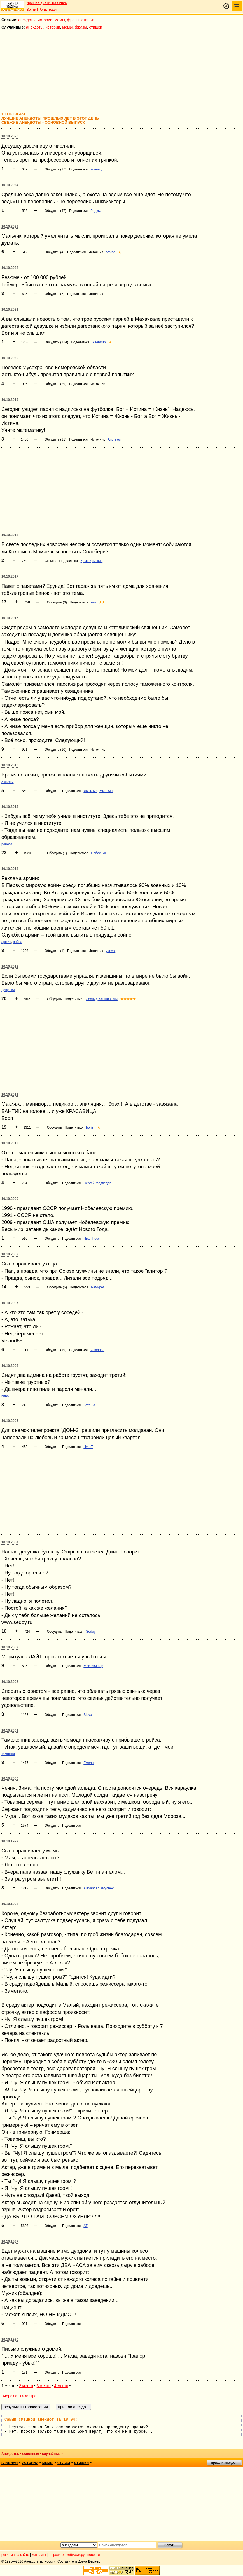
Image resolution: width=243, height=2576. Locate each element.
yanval (111, 951)
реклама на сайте (15, 2555)
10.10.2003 (9, 1647)
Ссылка (50, 561)
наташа (89, 1405)
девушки (8, 990)
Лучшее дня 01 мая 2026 (47, 3)
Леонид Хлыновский (102, 999)
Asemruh (99, 342)
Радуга (95, 211)
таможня (8, 1754)
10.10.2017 (9, 577)
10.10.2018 (9, 535)
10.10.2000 (9, 1778)
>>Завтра (28, 2396)
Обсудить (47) (55, 211)
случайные (51, 2454)
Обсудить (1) (57, 853)
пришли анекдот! (224, 2463)
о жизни (7, 782)
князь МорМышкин (98, 791)
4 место (61, 2385)
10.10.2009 (9, 1199)
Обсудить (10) (55, 750)
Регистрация (48, 9)
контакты (39, 2555)
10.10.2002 (9, 1682)
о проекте (56, 2555)
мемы (60, 20)
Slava (87, 1715)
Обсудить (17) (55, 169)
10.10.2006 (9, 1366)
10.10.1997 (9, 2241)
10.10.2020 (9, 358)
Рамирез (97, 1287)
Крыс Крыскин (92, 561)
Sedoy (90, 1632)
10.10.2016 (9, 618)
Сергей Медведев (97, 1183)
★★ (102, 602)
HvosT (88, 1447)
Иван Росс (91, 1239)
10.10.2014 (9, 807)
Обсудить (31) (55, 439)
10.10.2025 (9, 136)
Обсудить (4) (54, 252)
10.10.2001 (9, 1730)
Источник (95, 252)
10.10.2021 (9, 310)
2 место (26, 2385)
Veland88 (97, 1350)
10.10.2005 (9, 1421)
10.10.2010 (9, 1143)
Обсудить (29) (55, 384)
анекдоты (27, 20)
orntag (110, 252)
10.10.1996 (9, 2339)
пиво (5, 1396)
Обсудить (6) (57, 602)
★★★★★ (128, 999)
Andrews (114, 439)
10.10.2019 (9, 400)
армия (6, 942)
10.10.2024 (9, 185)
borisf (90, 1127)
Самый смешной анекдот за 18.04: (40, 2419)
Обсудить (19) (55, 1350)
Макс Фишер (93, 1666)
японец (96, 169)
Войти (31, 9)
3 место (44, 2385)
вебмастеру (75, 2555)
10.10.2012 (9, 966)
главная (9, 2463)
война (17, 942)
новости (93, 2555)
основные (30, 2454)
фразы (73, 20)
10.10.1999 (9, 1841)
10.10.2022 (9, 268)
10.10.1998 (9, 1904)
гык (93, 602)
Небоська (98, 853)
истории (45, 20)
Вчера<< (9, 2396)
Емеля (88, 1763)
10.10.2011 (9, 1094)
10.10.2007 (9, 1303)
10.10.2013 (9, 869)
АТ (85, 2226)
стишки (87, 20)
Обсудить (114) (56, 342)
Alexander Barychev (98, 1888)
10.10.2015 (9, 765)
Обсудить (52, 791)
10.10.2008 (9, 1254)
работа (6, 844)
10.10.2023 (9, 226)
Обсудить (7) (54, 294)
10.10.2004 (9, 1542)
